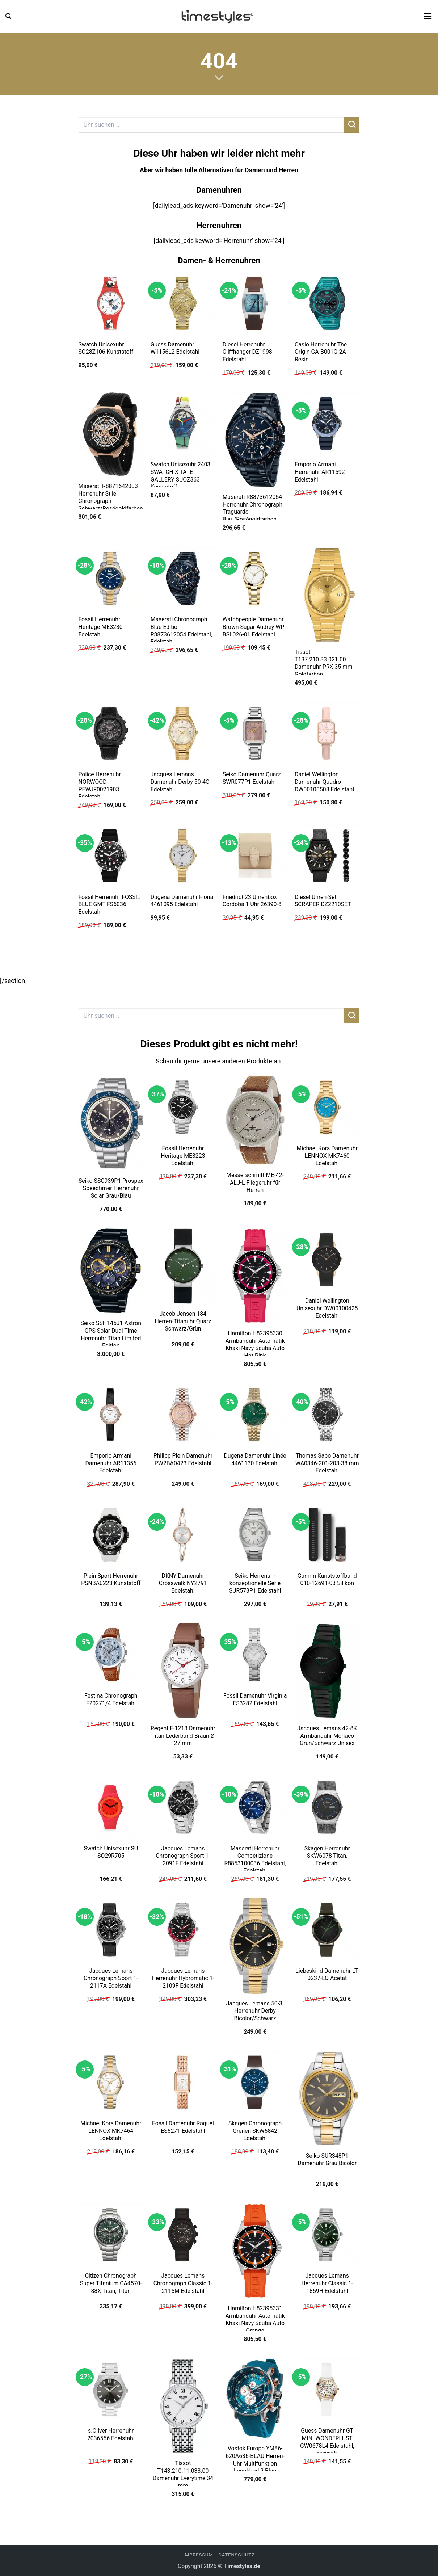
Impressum (198, 2555)
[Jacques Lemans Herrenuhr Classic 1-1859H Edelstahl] (327, 2235)
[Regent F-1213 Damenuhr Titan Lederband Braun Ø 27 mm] (183, 1670)
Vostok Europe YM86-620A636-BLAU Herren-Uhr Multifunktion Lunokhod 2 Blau (255, 2459)
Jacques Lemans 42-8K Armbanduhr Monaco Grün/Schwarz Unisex (327, 1736)
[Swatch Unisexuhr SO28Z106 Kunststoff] (110, 303)
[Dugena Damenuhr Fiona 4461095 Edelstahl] (183, 855)
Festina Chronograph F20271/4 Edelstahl (111, 1699)
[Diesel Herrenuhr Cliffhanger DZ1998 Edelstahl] (255, 303)
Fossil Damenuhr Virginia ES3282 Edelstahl (255, 1699)
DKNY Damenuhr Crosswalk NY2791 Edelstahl (183, 1583)
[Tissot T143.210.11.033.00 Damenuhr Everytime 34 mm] (183, 2406)
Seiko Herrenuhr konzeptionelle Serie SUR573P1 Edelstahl (255, 1583)
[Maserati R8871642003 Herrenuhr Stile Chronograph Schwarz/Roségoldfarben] (110, 434)
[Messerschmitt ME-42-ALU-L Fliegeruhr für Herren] (255, 1121)
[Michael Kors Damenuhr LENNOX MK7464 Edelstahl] (110, 2082)
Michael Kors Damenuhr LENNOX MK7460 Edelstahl (326, 1156)
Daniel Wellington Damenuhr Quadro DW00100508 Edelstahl (324, 782)
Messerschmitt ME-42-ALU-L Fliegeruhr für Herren (255, 1182)
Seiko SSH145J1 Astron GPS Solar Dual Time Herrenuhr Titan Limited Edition (110, 1334)
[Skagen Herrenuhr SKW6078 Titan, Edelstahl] (327, 1807)
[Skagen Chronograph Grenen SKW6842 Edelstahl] (255, 2082)
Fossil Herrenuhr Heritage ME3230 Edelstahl (100, 627)
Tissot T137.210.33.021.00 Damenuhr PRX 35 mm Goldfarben (324, 663)
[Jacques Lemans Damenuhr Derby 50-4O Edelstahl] (183, 733)
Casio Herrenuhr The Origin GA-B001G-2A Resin (321, 352)
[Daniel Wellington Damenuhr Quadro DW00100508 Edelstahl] (327, 733)
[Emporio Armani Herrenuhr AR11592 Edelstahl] (327, 423)
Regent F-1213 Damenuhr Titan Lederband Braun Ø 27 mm (183, 1736)
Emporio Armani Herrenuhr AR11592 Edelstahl (320, 472)
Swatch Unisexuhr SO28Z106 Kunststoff (105, 348)
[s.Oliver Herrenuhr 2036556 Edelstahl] (110, 2389)
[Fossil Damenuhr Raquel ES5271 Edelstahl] (183, 2082)
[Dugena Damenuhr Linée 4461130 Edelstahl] (255, 1414)
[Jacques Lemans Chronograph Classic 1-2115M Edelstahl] (183, 2235)
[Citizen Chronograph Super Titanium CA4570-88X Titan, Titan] (110, 2235)
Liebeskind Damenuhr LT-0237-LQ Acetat (327, 1974)
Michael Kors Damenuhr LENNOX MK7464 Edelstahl (110, 2131)
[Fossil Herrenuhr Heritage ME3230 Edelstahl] (110, 578)
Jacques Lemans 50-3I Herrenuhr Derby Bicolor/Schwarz (255, 2011)
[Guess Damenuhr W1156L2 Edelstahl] (183, 303)
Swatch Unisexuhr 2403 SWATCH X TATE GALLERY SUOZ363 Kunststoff (181, 475)
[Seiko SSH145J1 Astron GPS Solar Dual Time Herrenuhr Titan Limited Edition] (110, 1271)
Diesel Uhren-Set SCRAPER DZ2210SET (323, 901)
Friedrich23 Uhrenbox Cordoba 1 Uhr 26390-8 (252, 901)
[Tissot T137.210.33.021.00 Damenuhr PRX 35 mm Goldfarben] (327, 594)
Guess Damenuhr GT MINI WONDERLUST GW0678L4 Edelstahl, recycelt (327, 2442)
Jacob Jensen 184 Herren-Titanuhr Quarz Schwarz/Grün (183, 1321)
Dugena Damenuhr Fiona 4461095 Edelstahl (182, 901)
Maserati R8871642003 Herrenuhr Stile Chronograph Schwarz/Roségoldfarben (110, 497)
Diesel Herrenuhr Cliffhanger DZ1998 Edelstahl (247, 352)
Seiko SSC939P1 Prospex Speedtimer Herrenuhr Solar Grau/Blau (111, 1188)
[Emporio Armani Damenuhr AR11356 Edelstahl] (110, 1414)
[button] (8, 16)
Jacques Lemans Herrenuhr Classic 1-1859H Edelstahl (327, 2283)
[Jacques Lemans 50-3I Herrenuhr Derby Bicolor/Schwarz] (255, 1946)
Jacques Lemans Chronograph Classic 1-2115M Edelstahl (183, 2283)
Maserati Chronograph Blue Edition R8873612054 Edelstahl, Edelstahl (181, 630)
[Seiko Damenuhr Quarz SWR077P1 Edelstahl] (255, 733)
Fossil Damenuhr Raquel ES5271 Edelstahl (183, 2127)
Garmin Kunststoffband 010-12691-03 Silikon (327, 1579)
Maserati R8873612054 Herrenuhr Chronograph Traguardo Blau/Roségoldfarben (252, 508)
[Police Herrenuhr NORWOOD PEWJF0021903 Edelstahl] (110, 733)
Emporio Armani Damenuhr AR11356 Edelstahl (110, 1463)
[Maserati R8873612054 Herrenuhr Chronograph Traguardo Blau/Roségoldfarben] (255, 439)
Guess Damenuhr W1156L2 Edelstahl (175, 348)
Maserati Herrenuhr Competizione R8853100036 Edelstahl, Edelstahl (255, 1859)
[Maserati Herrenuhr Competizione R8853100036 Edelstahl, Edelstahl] (255, 1807)
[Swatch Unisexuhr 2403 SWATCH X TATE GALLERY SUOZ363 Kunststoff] (183, 423)
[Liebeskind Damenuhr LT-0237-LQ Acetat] (327, 1929)
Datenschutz (236, 2555)
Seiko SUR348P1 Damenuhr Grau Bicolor (327, 2159)
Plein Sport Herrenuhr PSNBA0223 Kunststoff (110, 1579)
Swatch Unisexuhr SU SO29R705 (111, 1852)
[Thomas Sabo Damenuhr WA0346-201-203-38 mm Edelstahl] (327, 1414)
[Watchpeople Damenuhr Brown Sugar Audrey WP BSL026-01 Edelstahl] (255, 578)
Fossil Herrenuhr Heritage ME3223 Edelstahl (183, 1156)
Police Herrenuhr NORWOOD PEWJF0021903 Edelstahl (99, 785)
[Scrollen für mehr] (219, 78)
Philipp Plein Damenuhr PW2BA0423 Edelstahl (183, 1459)
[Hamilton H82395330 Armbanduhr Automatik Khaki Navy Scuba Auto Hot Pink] (255, 1275)
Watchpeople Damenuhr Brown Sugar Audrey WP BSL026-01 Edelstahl (253, 627)
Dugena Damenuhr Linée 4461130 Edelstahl (255, 1459)
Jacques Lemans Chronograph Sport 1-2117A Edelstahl (111, 1978)
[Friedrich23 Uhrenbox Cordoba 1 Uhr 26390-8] (255, 855)
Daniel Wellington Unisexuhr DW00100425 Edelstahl (327, 1308)
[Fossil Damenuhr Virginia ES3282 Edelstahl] (255, 1654)
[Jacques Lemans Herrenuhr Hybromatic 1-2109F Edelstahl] (183, 1929)
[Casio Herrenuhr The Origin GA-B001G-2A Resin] (327, 303)
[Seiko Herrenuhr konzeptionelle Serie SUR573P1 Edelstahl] (255, 1534)
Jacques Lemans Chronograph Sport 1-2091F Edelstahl (183, 1856)
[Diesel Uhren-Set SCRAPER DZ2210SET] (327, 855)
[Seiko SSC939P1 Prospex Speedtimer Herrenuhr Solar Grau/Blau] (110, 1123)
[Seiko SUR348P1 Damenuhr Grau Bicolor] (327, 2098)
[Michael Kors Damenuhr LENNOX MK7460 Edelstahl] (327, 1107)
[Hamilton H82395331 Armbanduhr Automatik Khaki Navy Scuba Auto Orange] (255, 2251)
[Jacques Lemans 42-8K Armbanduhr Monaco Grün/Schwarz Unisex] (327, 1670)
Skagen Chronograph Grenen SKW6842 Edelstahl (255, 2131)
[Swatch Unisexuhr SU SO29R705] (110, 1807)
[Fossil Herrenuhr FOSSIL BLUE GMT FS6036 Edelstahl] (110, 855)
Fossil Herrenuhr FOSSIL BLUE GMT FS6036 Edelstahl (109, 904)
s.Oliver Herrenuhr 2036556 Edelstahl (111, 2434)
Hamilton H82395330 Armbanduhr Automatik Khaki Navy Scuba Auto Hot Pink (255, 1344)
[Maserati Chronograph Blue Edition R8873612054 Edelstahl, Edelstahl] (183, 578)
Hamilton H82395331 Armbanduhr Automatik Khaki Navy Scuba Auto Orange (255, 2319)
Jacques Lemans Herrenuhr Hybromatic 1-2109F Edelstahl (183, 1978)
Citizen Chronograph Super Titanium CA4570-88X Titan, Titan (111, 2283)
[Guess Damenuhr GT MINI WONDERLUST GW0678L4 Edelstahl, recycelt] (327, 2389)
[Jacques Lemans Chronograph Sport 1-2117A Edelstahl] (110, 1929)
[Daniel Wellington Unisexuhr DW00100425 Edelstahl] (327, 1259)
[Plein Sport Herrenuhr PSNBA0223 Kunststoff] (110, 1534)
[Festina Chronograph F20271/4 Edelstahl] (110, 1654)
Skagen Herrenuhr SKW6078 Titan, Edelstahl (327, 1856)
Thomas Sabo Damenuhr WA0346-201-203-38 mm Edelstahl (327, 1463)
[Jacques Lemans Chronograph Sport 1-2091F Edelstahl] (183, 1807)
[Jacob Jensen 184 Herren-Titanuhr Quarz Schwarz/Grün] (183, 1266)
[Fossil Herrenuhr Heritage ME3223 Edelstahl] (183, 1107)
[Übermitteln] (351, 125)
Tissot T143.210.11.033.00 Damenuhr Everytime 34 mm (183, 2474)
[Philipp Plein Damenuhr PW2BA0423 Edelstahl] (183, 1414)
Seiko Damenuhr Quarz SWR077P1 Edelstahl (252, 778)
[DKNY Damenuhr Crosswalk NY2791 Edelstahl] (183, 1534)
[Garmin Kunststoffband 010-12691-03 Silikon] (327, 1534)
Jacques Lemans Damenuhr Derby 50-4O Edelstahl (180, 782)
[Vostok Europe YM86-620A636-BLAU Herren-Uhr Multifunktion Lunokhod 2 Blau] (255, 2398)
